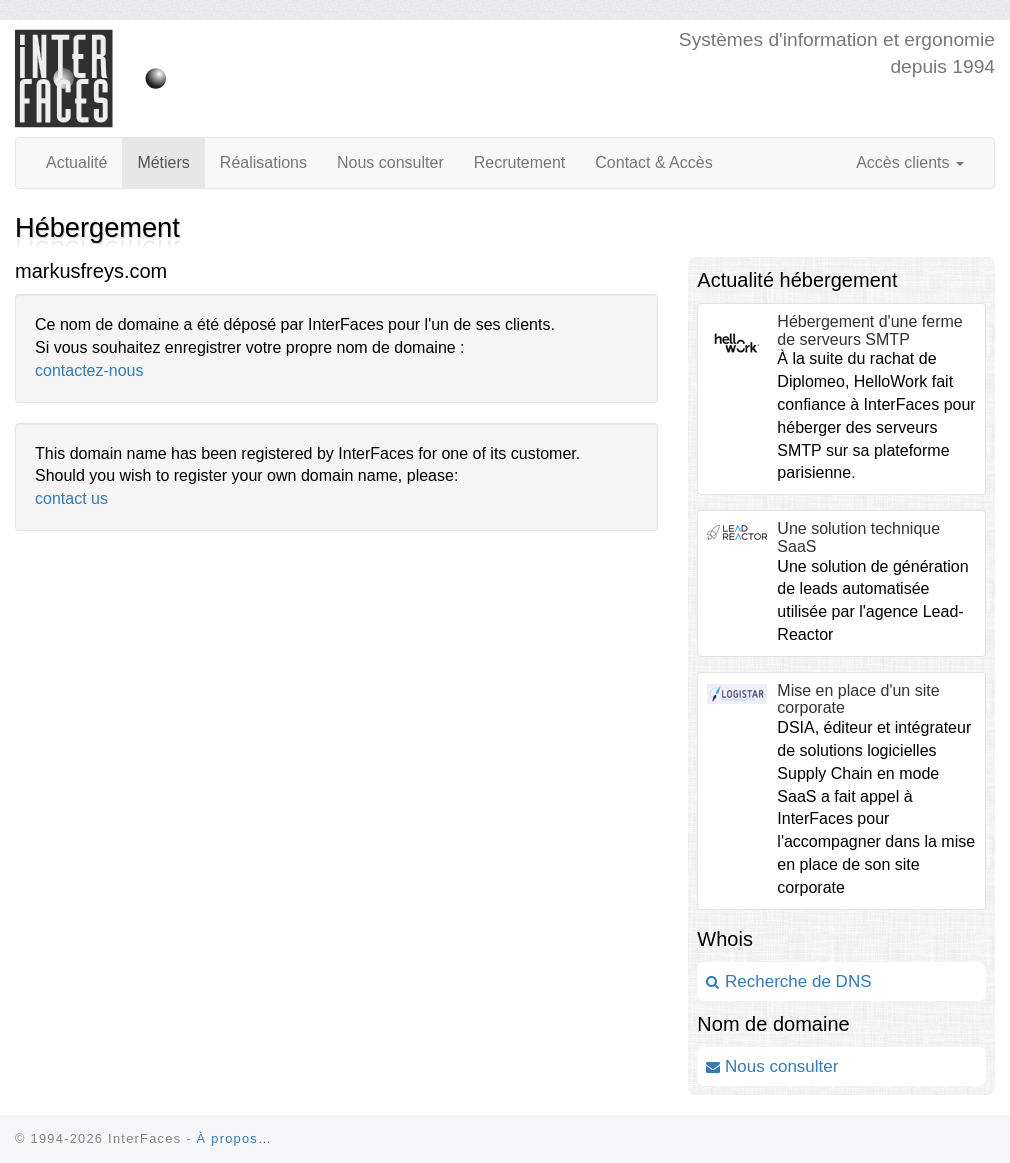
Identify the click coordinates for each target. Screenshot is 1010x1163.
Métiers (163, 162)
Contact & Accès (653, 162)
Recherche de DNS (788, 981)
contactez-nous (89, 370)
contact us (71, 498)
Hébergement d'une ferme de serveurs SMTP (869, 330)
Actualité (76, 162)
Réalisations (263, 162)
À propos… (235, 1138)
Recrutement (520, 162)
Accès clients (910, 162)
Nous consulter (390, 162)
